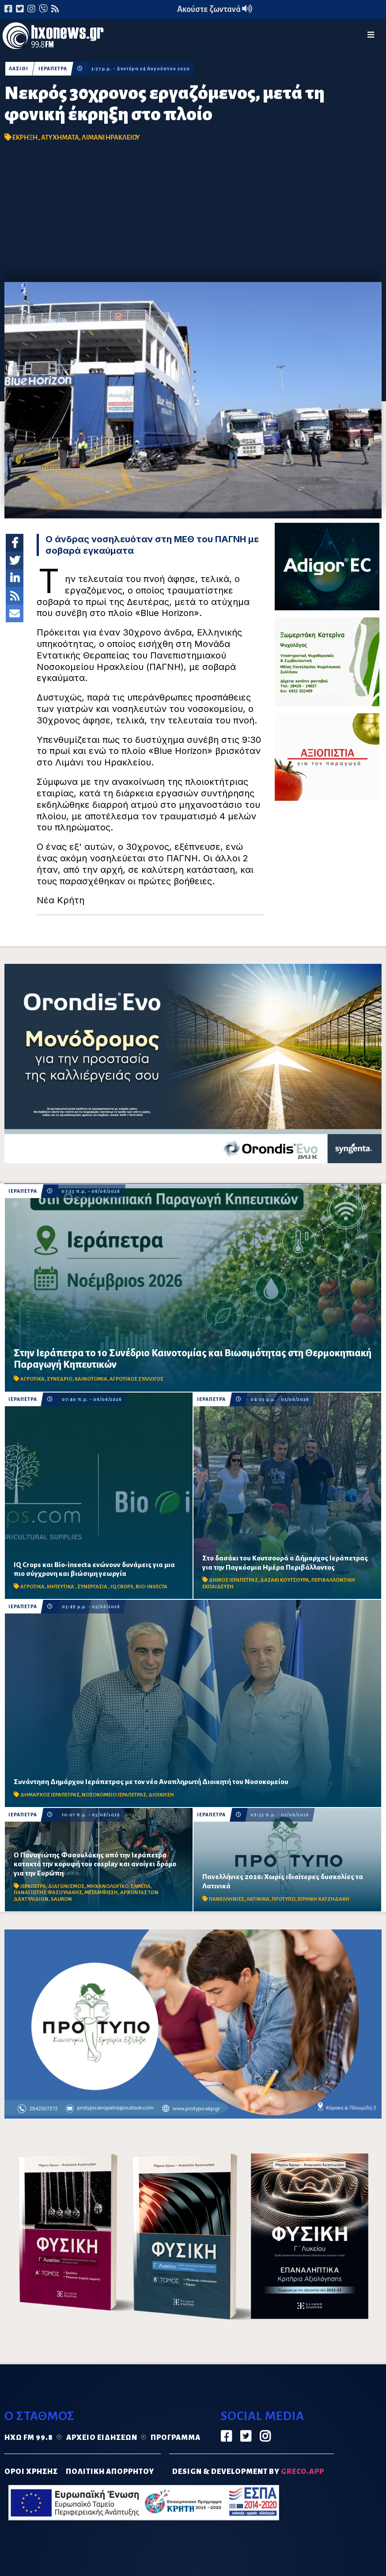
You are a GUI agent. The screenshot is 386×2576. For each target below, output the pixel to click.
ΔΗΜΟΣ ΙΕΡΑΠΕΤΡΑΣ (233, 1580)
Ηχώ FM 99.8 (28, 2438)
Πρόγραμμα (176, 2438)
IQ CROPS (121, 1587)
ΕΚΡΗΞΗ (25, 137)
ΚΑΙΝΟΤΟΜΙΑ (91, 1379)
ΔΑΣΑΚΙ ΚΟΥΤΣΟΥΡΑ (284, 1580)
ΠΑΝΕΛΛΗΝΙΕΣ (226, 1899)
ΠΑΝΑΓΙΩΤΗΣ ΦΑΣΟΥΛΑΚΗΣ (48, 1892)
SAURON (61, 1899)
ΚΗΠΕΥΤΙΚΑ (61, 1587)
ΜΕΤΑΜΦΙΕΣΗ (101, 1892)
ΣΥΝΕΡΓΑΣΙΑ (92, 1587)
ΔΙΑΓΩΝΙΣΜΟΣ (66, 1886)
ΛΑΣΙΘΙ (18, 68)
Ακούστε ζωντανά (214, 9)
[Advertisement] (193, 216)
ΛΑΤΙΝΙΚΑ (257, 1899)
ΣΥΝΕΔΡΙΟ (59, 1379)
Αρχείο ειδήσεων (101, 2438)
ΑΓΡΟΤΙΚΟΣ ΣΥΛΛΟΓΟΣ (136, 1379)
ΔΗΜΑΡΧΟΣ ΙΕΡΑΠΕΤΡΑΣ (49, 1795)
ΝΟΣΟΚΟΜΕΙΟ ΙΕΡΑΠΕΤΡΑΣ (114, 1795)
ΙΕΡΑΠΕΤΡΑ (52, 68)
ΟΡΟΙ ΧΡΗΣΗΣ (31, 2472)
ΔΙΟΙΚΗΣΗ (161, 1795)
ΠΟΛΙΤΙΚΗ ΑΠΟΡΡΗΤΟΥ (110, 2472)
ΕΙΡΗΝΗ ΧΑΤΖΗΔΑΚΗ (323, 1899)
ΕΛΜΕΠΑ (141, 1886)
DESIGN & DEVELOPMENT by (248, 2472)
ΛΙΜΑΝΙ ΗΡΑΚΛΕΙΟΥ (111, 137)
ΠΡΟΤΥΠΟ (283, 1899)
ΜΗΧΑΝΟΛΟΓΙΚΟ (108, 1886)
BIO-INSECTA (151, 1587)
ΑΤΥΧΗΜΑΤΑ (60, 137)
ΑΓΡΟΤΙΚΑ (32, 1379)
